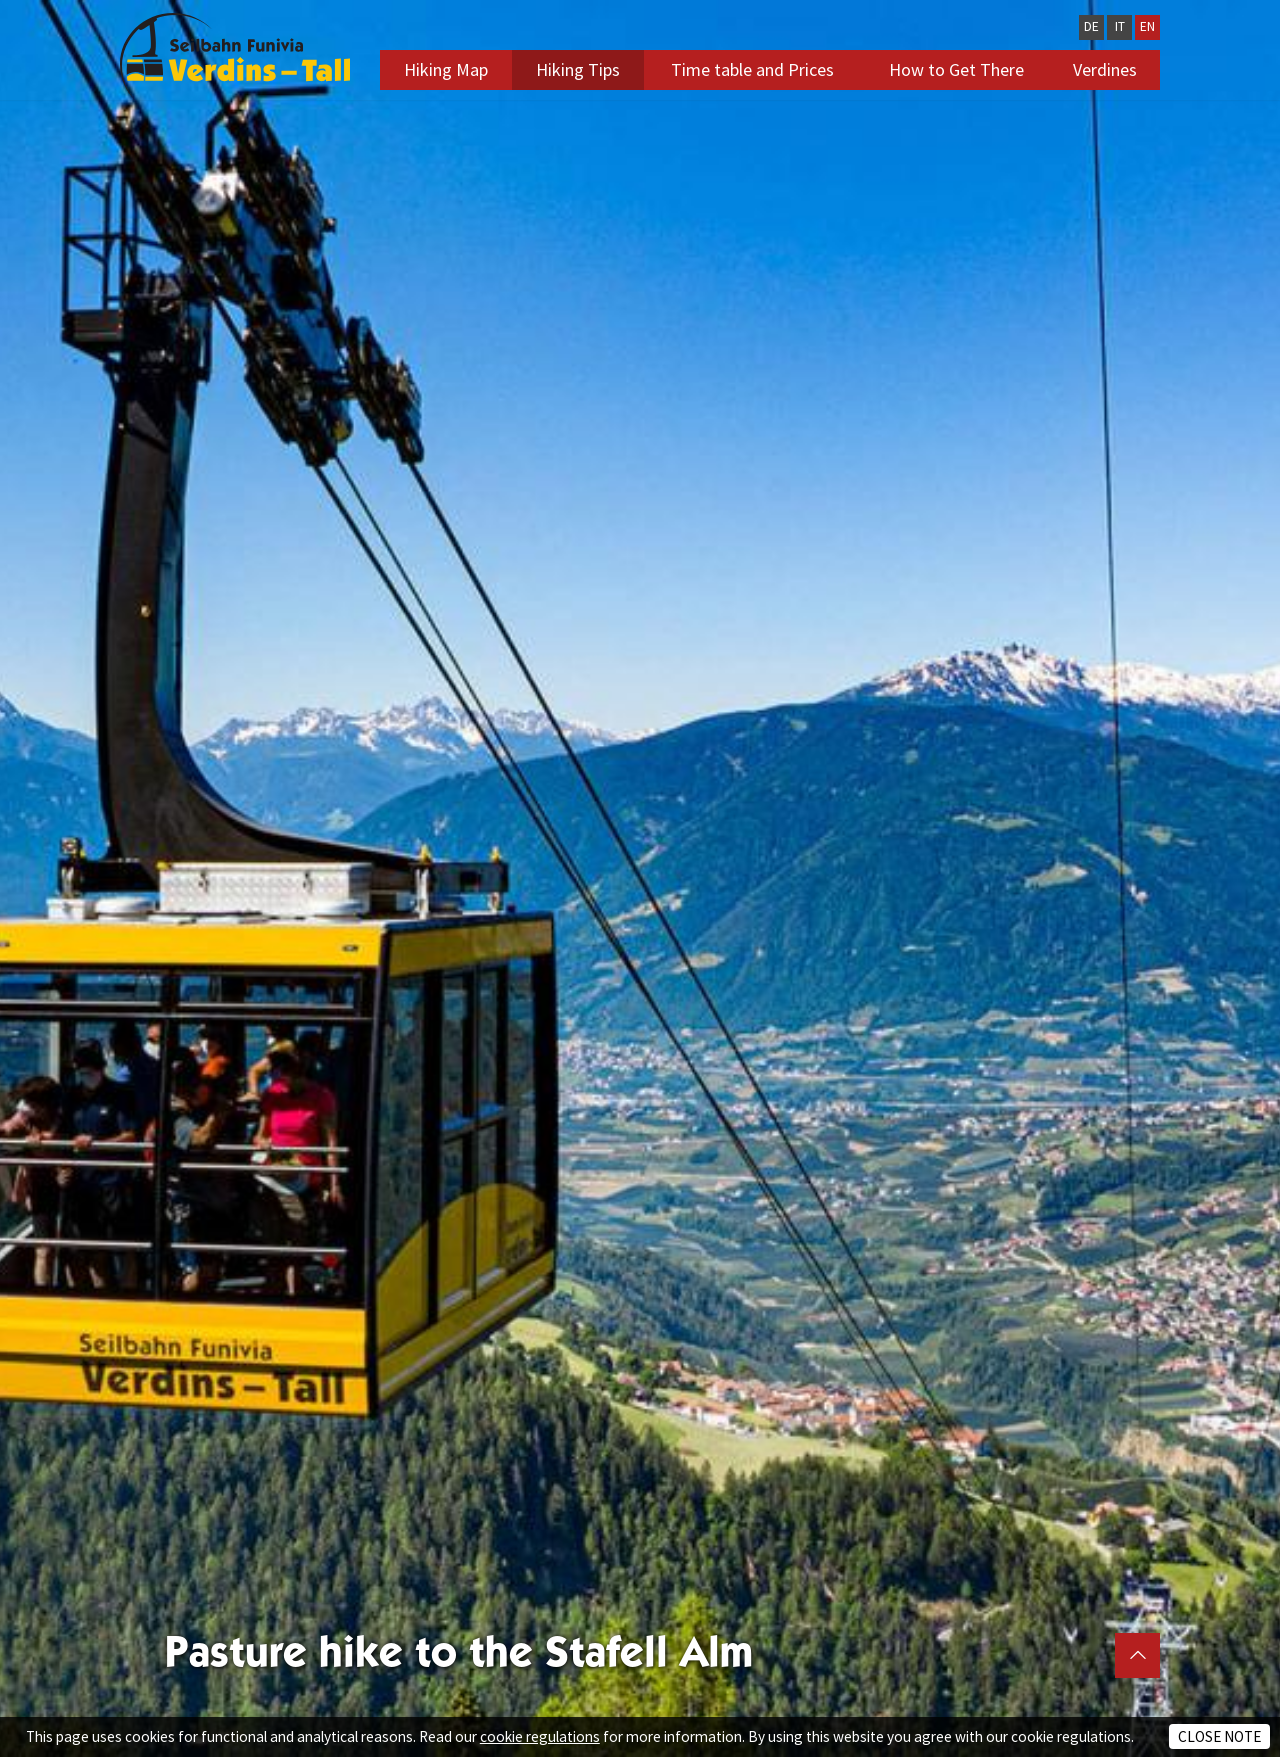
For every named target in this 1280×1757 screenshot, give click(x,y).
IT (1120, 26)
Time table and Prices (752, 69)
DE (1091, 26)
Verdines (1105, 69)
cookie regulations (540, 1736)
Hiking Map (446, 69)
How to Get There (956, 69)
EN (1147, 26)
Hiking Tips (578, 69)
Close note (1219, 1736)
